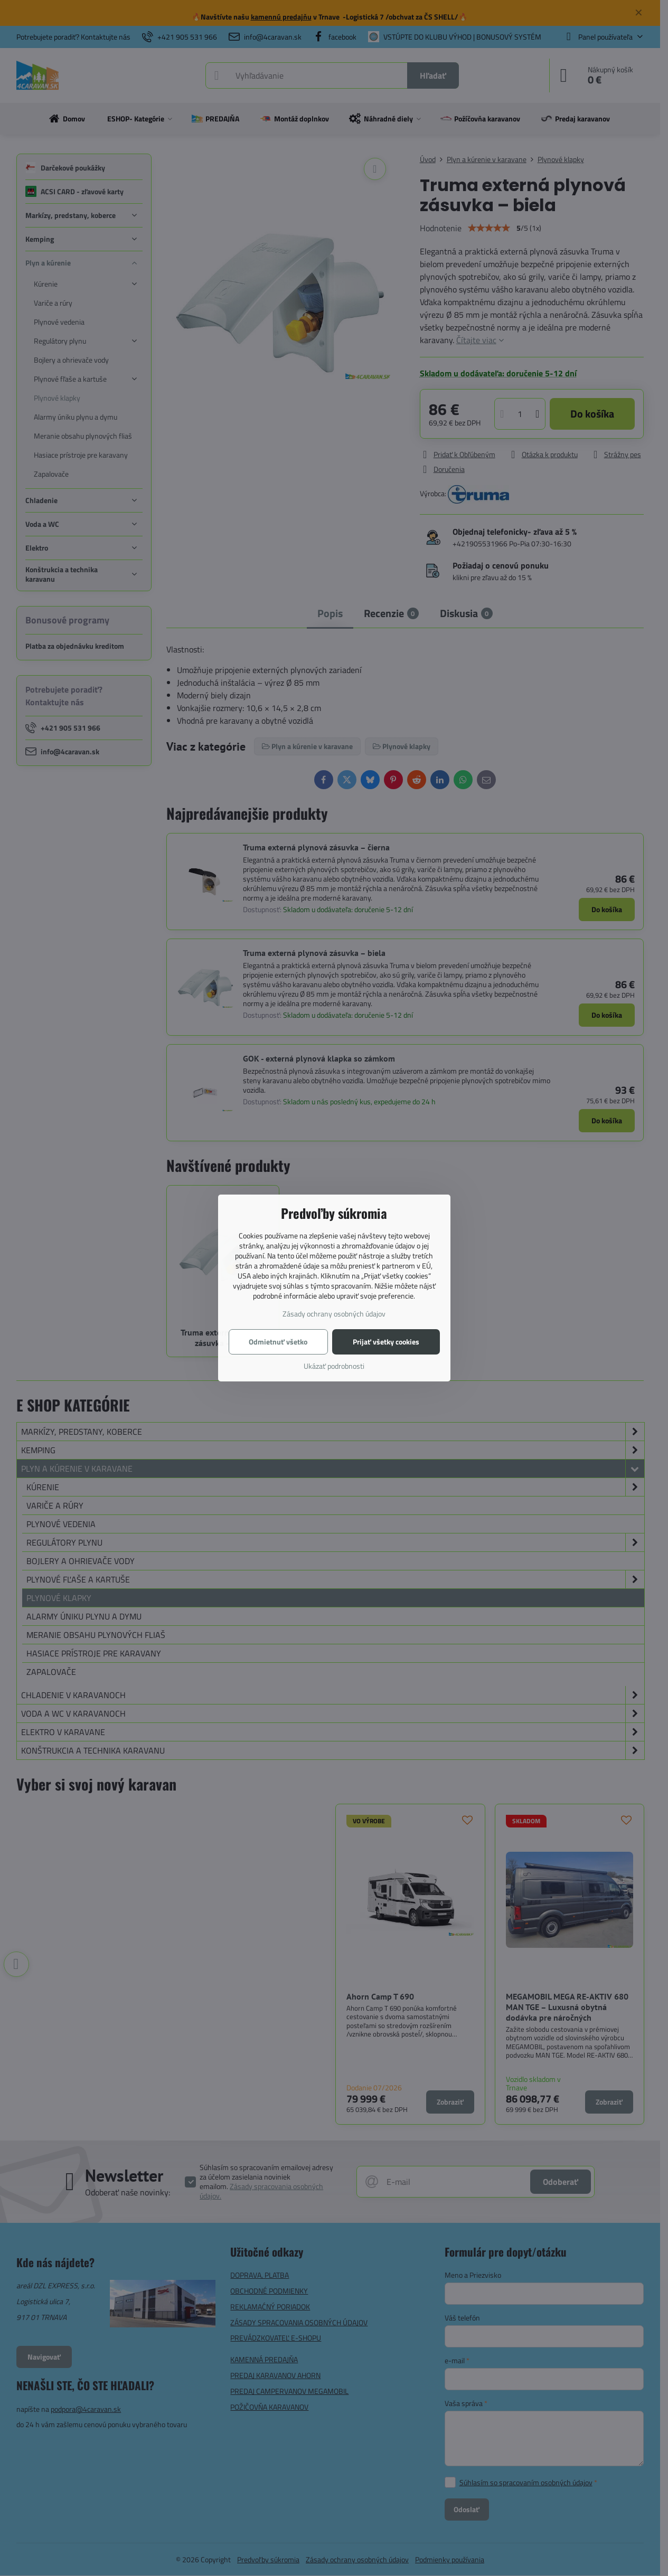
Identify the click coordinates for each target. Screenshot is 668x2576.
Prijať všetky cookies (386, 1341)
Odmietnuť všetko (278, 1341)
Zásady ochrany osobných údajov (334, 1313)
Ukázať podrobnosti (334, 1366)
